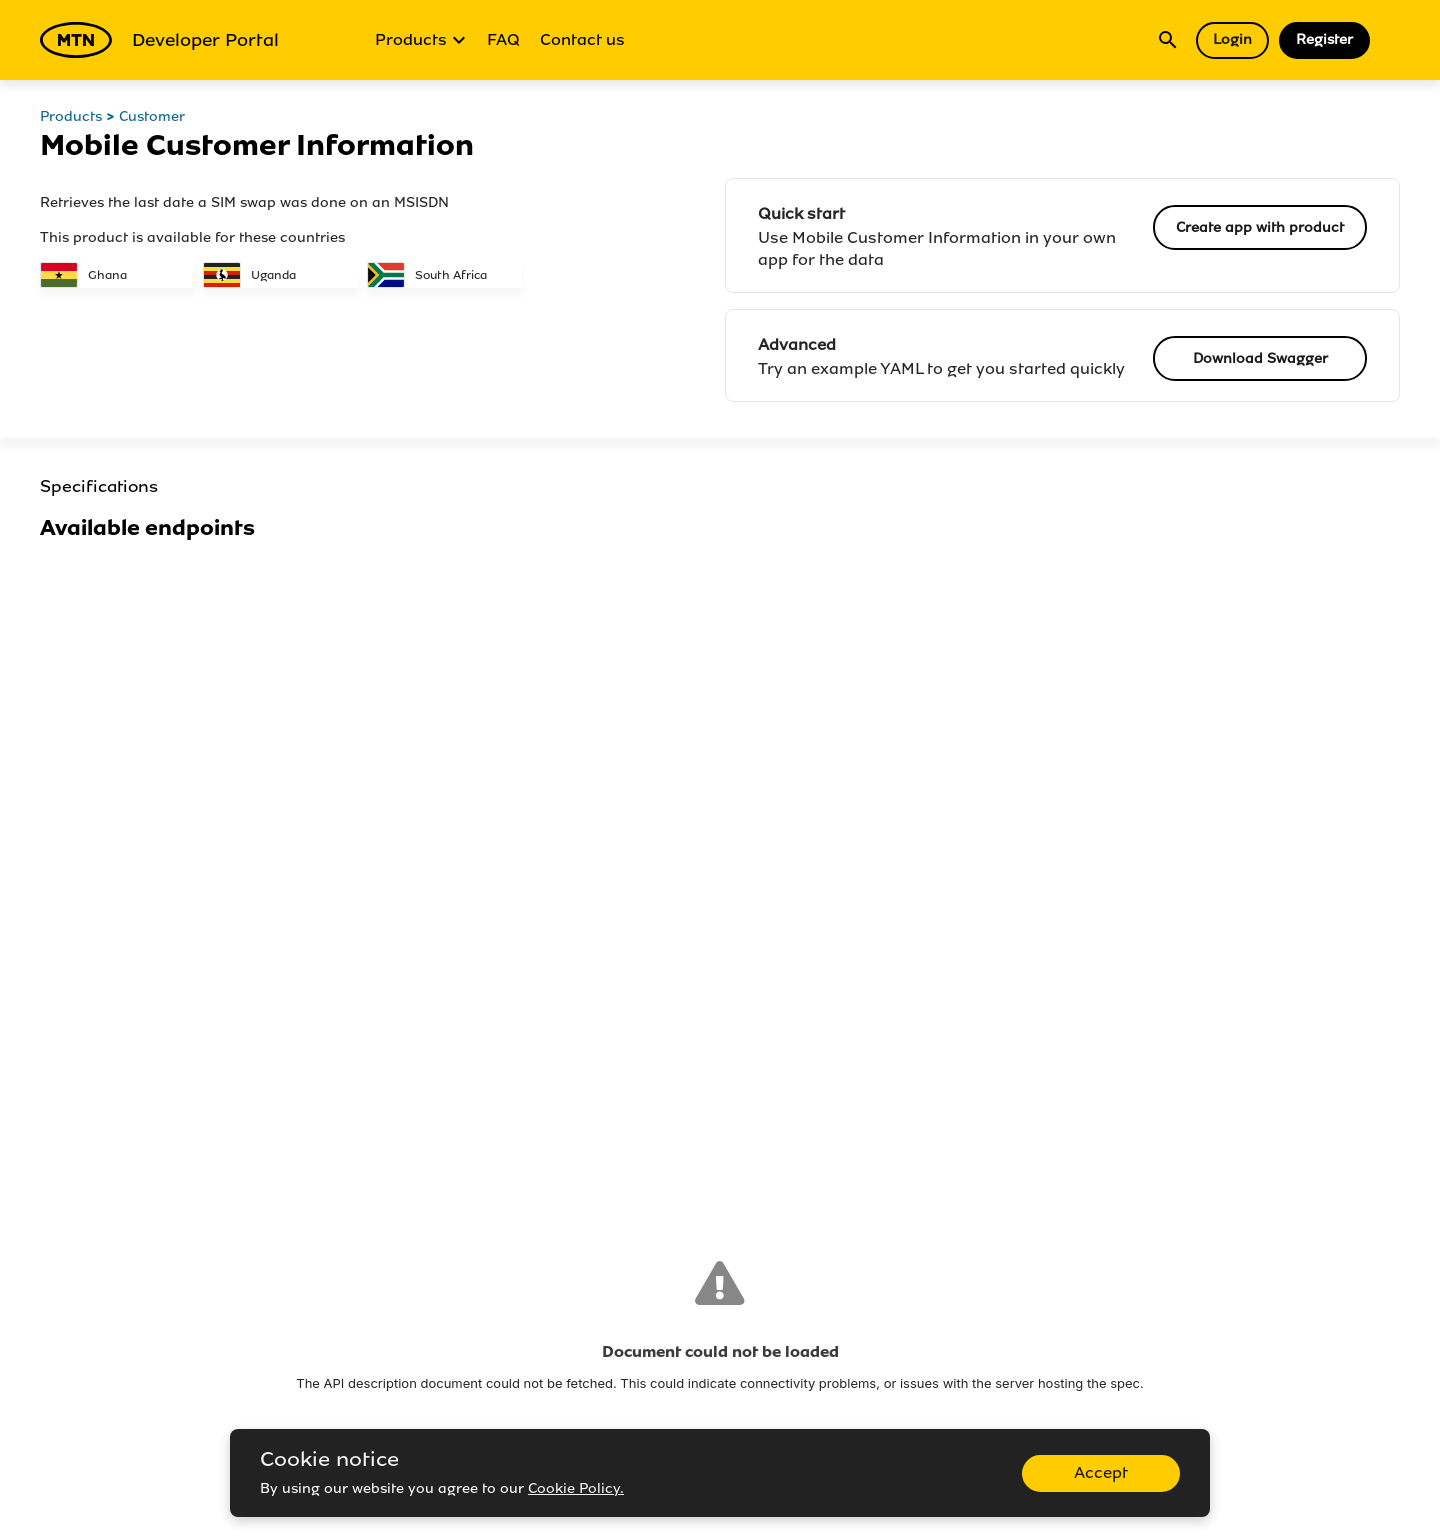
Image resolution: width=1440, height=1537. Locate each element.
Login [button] (1232, 39)
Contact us (582, 39)
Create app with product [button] (1260, 227)
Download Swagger (1260, 358)
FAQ (503, 39)
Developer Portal (159, 40)
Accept (1101, 1472)
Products (421, 40)
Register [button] (1324, 39)
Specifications (99, 486)
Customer (152, 116)
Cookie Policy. (576, 1488)
